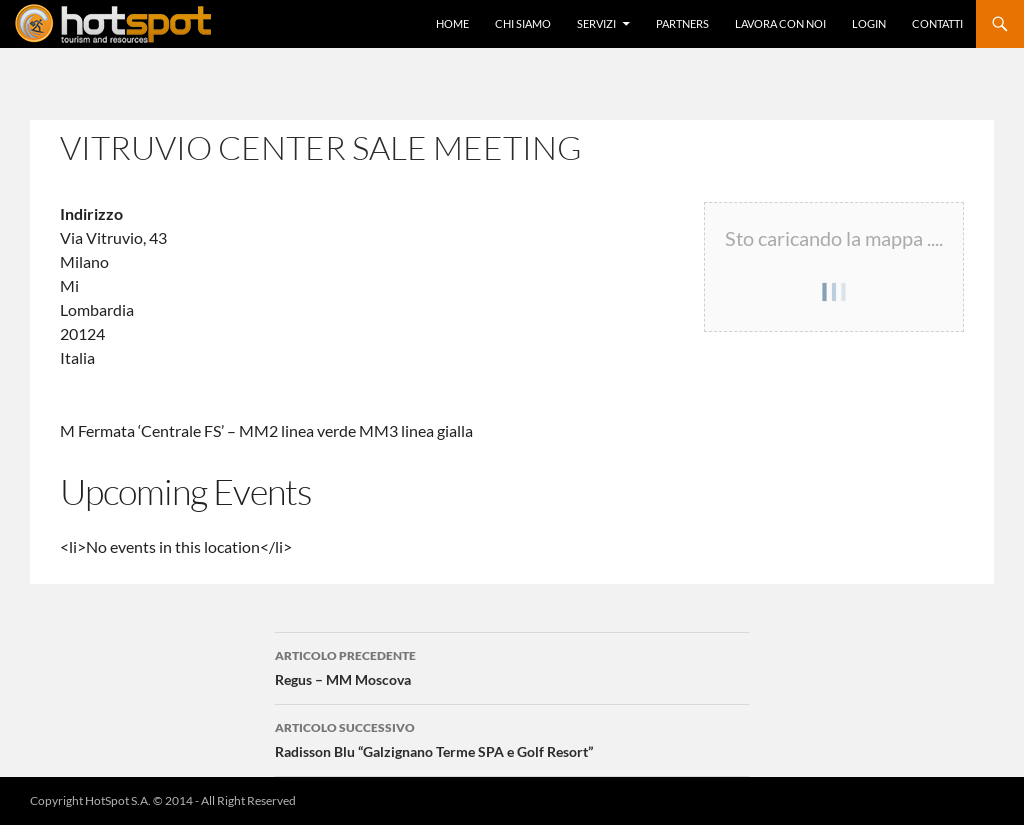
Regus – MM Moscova (512, 666)
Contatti (937, 23)
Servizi (596, 23)
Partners (682, 23)
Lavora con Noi (780, 23)
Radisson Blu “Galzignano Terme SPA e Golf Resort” (512, 738)
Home (452, 23)
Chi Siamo (523, 23)
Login (869, 23)
